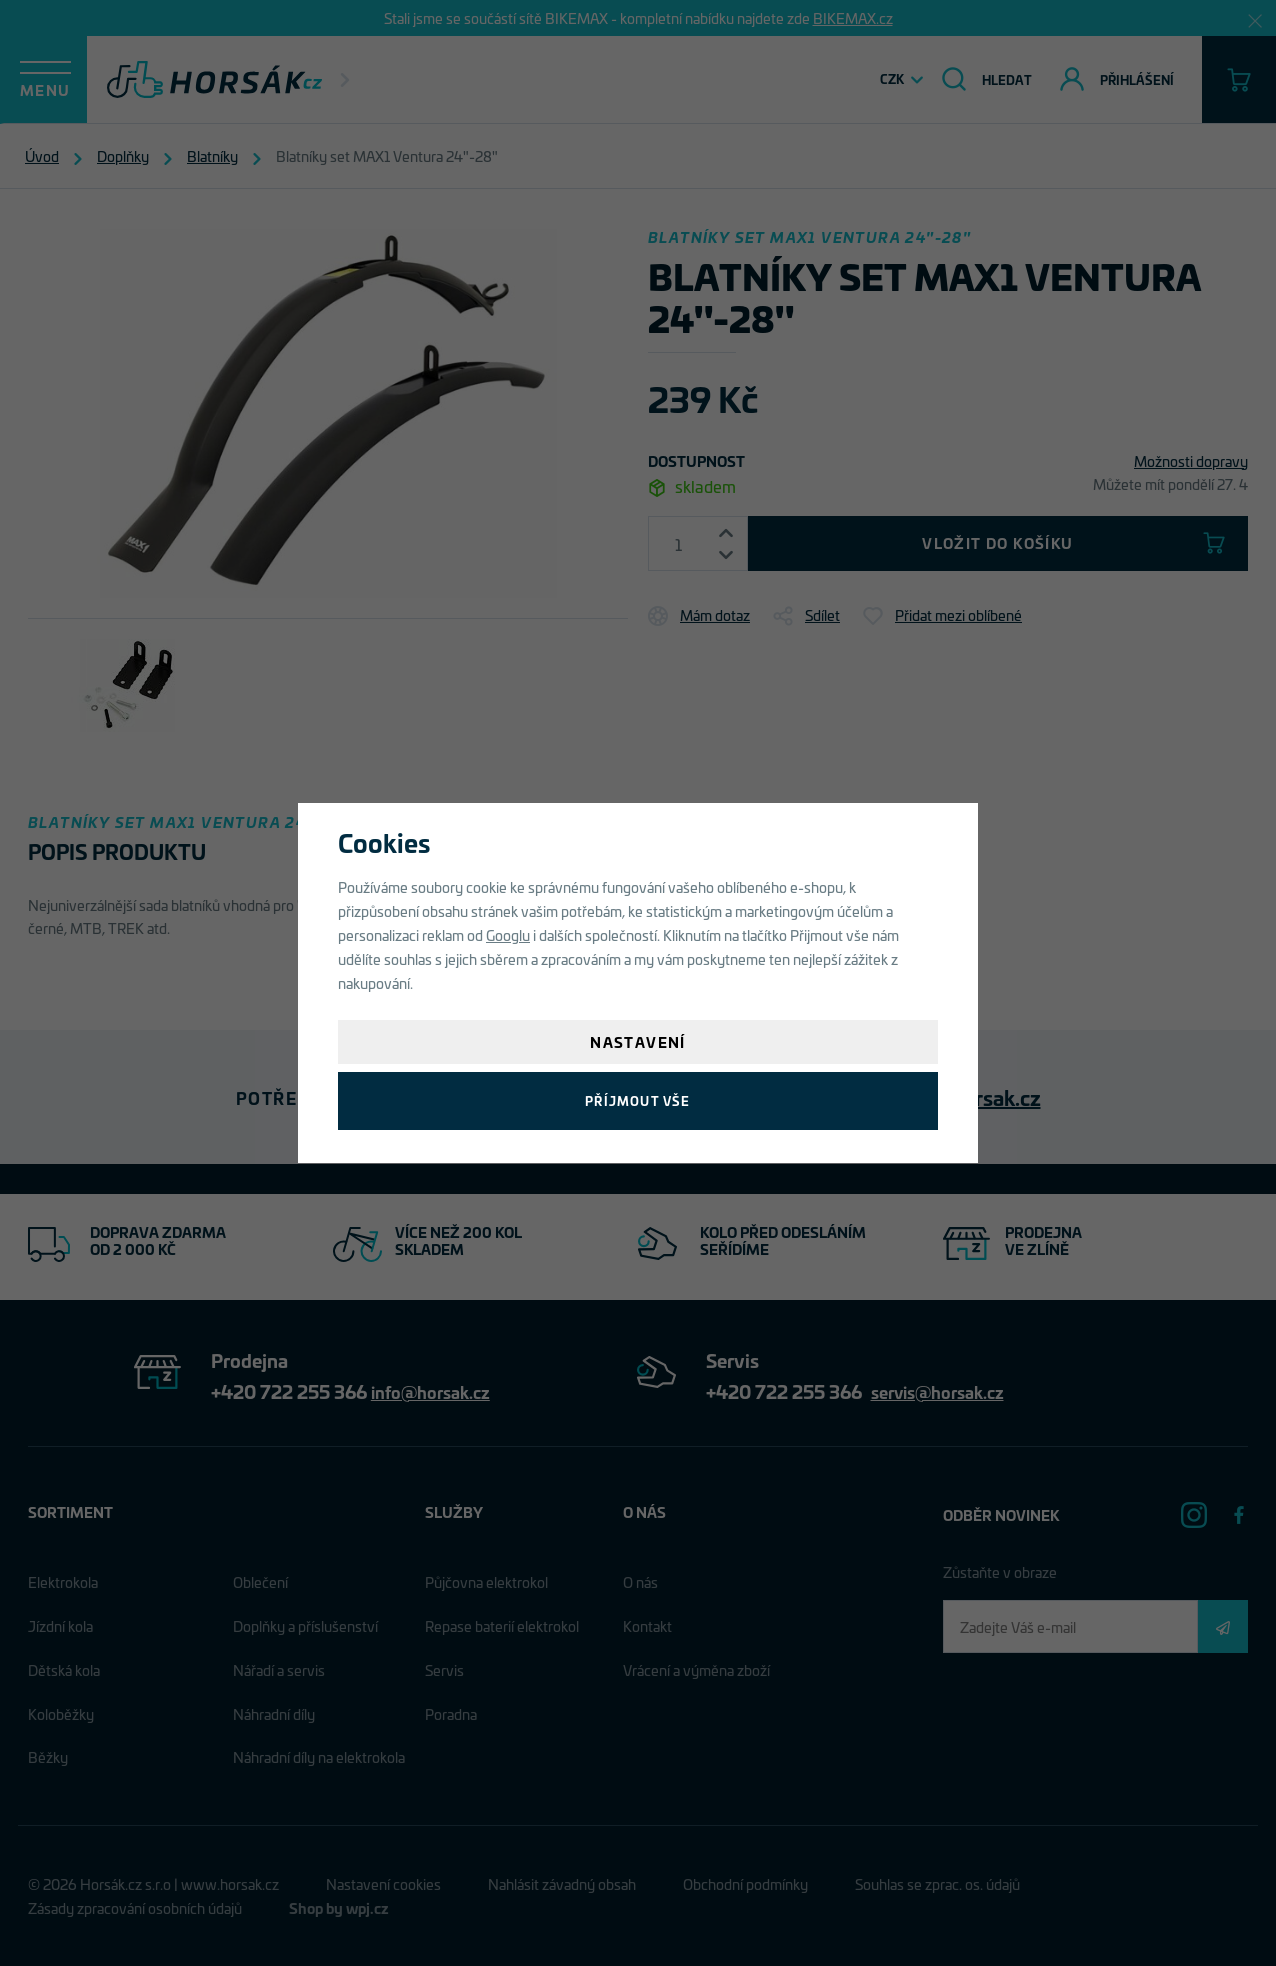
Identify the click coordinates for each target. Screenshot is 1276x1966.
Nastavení (638, 1041)
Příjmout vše (637, 1100)
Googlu (508, 934)
